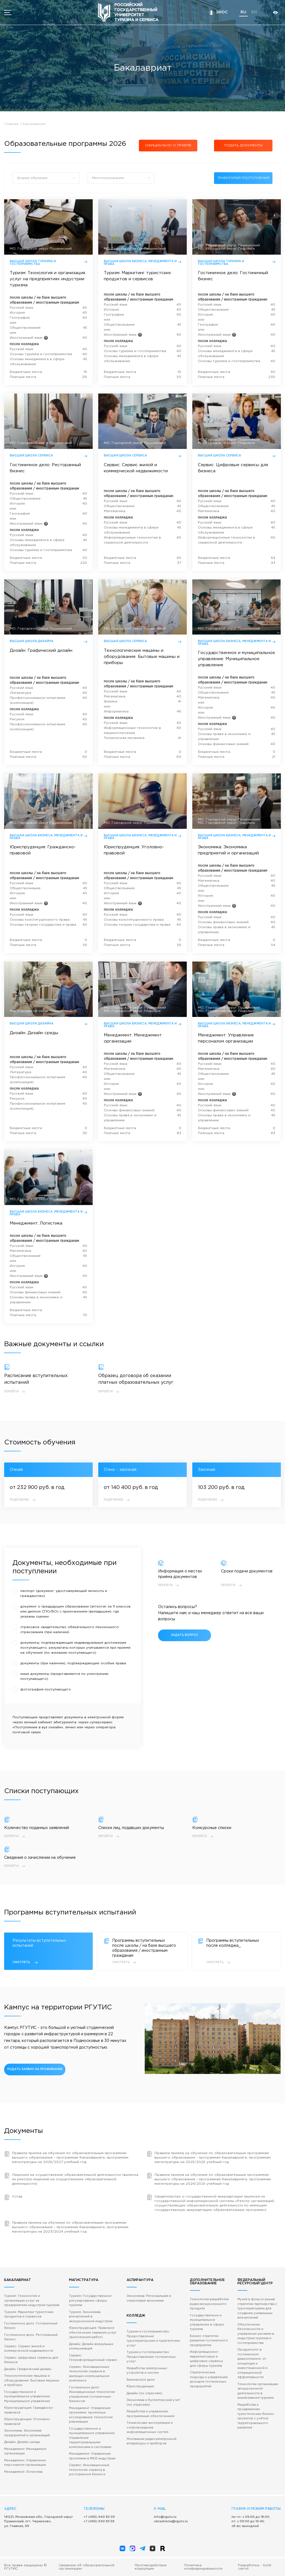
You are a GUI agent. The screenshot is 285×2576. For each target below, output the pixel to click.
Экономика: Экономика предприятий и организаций (27, 2433)
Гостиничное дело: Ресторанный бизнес (31, 2337)
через (83, 1722)
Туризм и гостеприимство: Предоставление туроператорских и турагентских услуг (153, 2338)
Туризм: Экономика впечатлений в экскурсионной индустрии (90, 2317)
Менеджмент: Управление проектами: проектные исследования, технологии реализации (91, 2415)
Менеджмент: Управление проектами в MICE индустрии (92, 2456)
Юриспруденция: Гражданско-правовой (29, 2410)
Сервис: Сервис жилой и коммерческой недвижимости (28, 2349)
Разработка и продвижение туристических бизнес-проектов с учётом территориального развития (256, 2416)
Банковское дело (141, 2379)
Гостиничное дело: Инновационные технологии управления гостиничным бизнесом (92, 2394)
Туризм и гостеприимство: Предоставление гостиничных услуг (151, 2357)
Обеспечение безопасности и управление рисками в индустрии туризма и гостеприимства (255, 2333)
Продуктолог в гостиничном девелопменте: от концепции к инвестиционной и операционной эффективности (252, 2363)
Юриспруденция (140, 2386)
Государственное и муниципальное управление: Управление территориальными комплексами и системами (92, 2438)
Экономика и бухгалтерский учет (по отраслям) (153, 2402)
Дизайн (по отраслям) (144, 2393)
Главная (11, 124)
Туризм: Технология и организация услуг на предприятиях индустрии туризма (31, 2301)
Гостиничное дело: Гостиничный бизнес (30, 2326)
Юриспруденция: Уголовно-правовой (27, 2421)
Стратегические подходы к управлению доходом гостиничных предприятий (209, 2379)
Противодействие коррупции (151, 2567)
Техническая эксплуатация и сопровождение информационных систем (150, 2428)
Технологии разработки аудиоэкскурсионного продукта (209, 2304)
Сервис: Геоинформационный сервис (93, 2358)
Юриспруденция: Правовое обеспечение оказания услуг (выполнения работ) (93, 2333)
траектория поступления (243, 178)
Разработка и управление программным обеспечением (151, 2414)
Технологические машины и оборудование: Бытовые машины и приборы (31, 2380)
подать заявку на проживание (35, 2069)
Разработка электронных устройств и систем (147, 2371)
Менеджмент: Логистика (23, 2472)
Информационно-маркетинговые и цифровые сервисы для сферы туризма (206, 2359)
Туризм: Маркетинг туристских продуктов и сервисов (28, 2314)
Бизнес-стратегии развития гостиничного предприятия (209, 2341)
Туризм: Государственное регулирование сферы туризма (90, 2301)
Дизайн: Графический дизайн (27, 2369)
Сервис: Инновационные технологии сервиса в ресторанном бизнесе (89, 2470)
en (254, 12)
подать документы (243, 145)
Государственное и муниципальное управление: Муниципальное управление (27, 2397)
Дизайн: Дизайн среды (22, 2442)
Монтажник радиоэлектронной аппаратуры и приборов (151, 2441)
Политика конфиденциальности (203, 2567)
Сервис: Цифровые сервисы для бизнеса (31, 2360)
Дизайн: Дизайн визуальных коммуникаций (91, 2346)
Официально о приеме (168, 145)
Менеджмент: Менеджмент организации (25, 2451)
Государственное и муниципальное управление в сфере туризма (207, 2322)
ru (243, 12)
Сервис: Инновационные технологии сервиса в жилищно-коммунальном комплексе (89, 2374)
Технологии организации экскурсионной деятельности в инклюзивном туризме (257, 2391)
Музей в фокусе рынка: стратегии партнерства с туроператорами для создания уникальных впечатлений (257, 2308)
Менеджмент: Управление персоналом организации (25, 2463)
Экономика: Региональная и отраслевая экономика (149, 2298)
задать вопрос (184, 1635)
